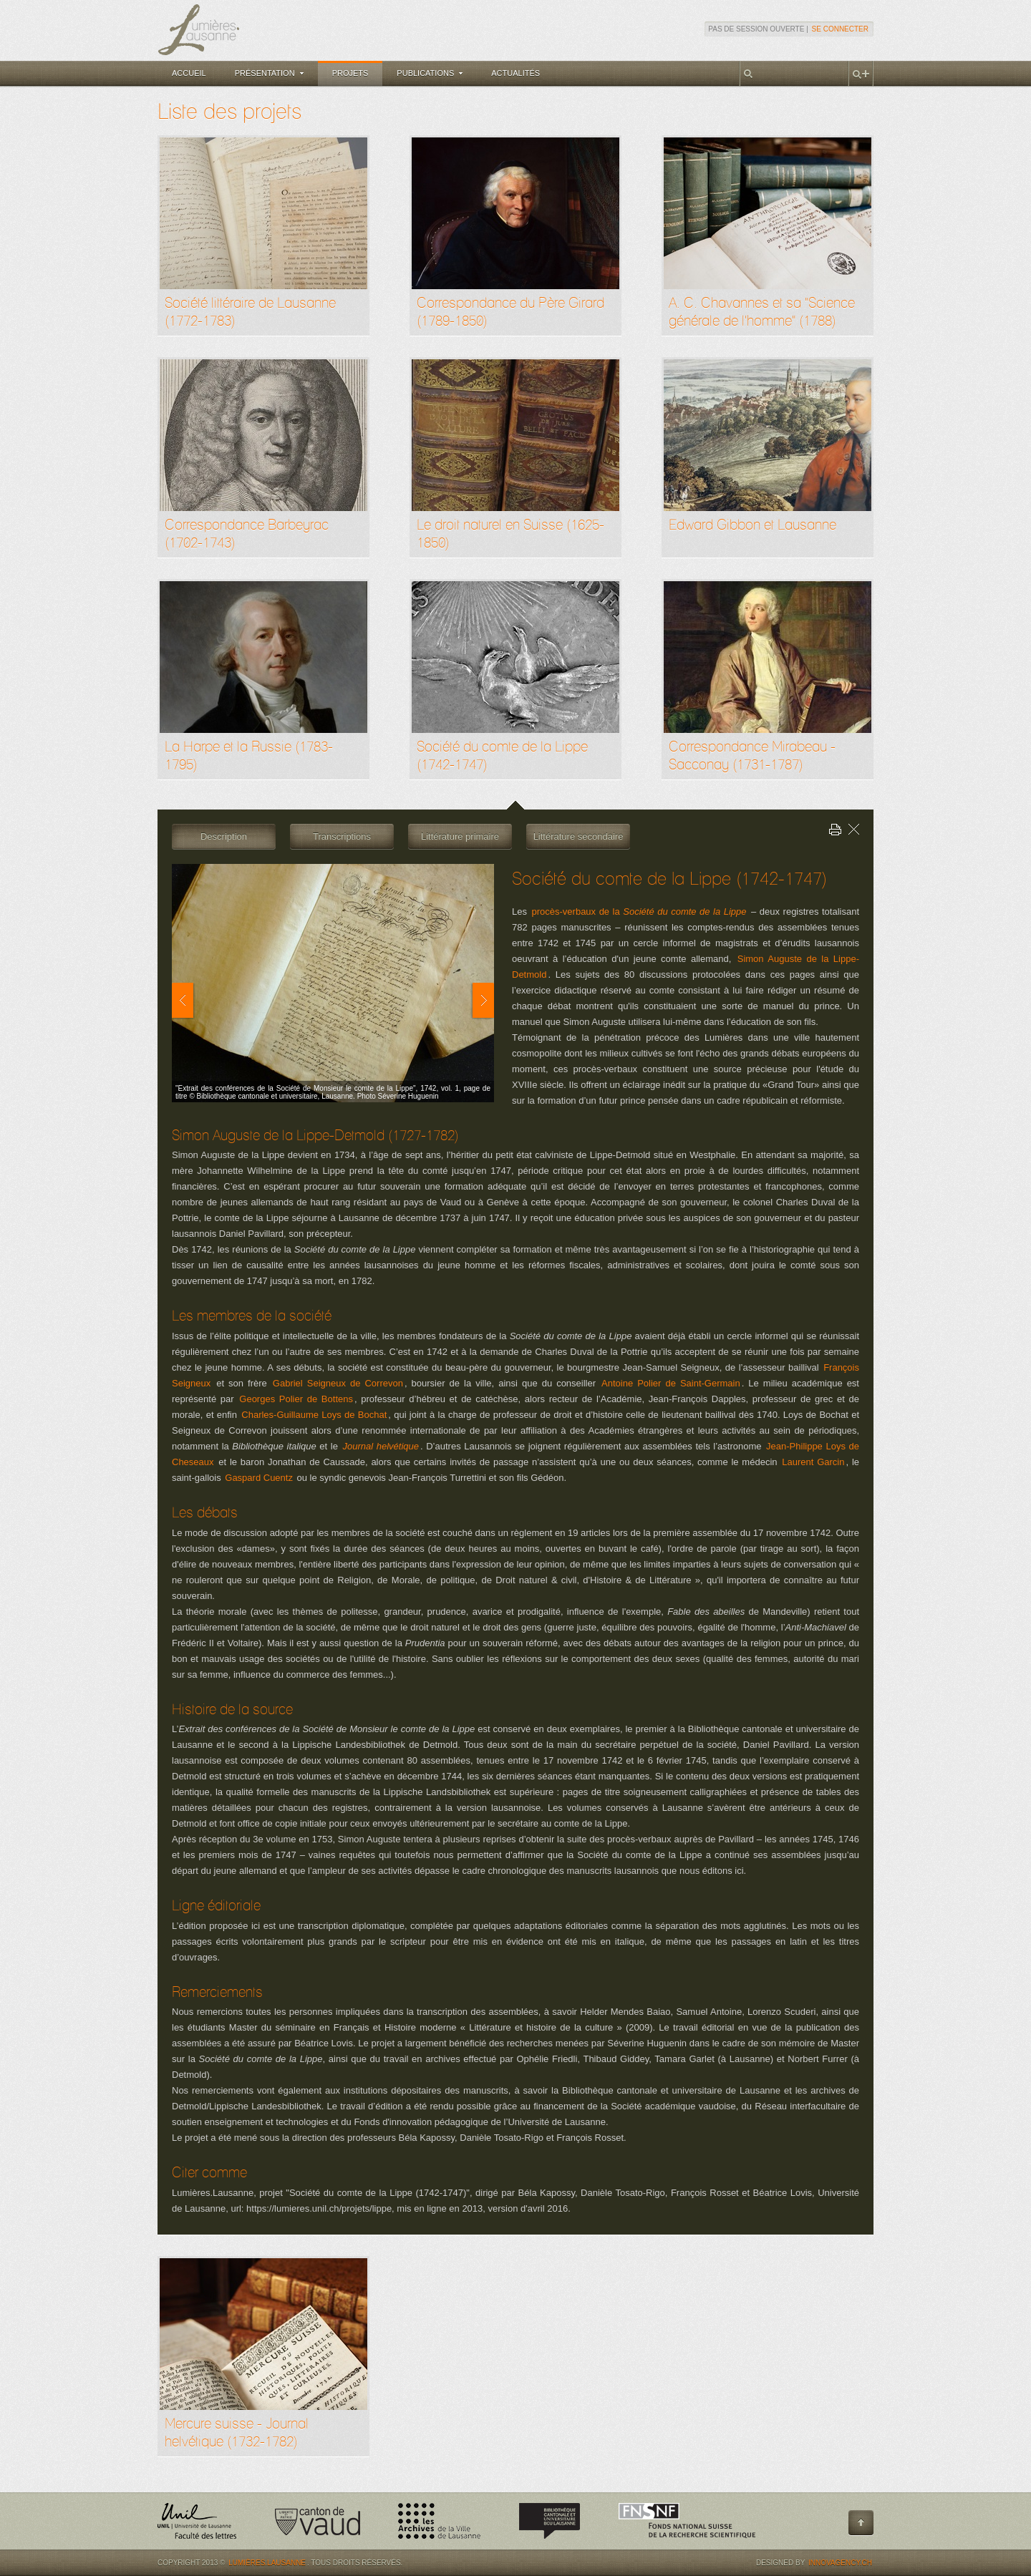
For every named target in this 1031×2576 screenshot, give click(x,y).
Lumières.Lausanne (267, 2563)
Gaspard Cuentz (259, 1477)
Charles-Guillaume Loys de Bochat (314, 1414)
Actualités (515, 73)
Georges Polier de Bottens (296, 1399)
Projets (350, 73)
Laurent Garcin (813, 1462)
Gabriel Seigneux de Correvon (338, 1383)
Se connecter (840, 29)
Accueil (189, 73)
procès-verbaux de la (639, 911)
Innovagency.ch (840, 2563)
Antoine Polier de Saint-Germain (670, 1383)
